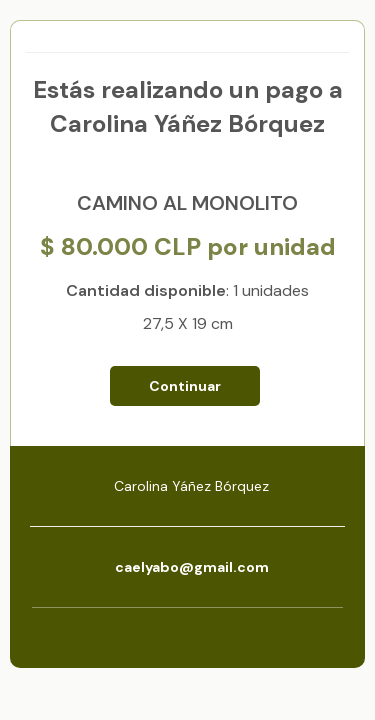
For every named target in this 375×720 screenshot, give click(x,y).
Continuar (185, 386)
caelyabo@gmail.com (192, 567)
